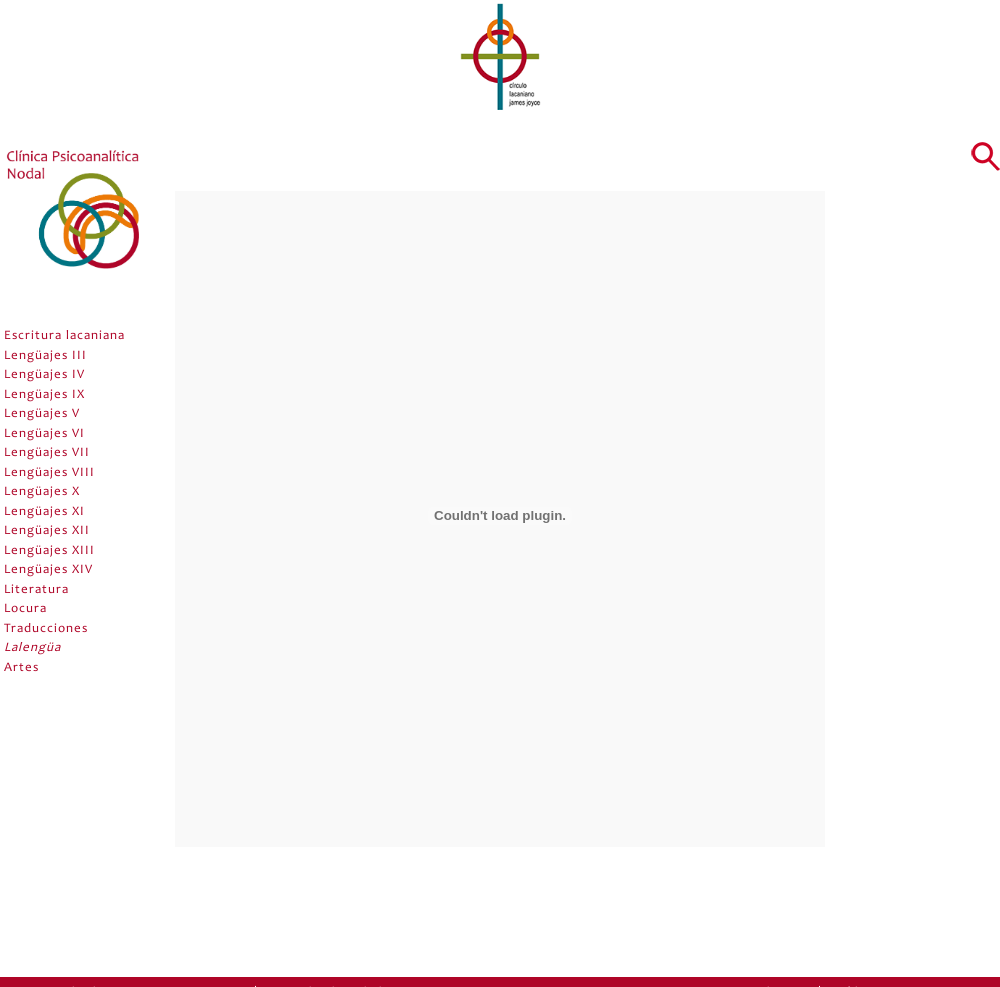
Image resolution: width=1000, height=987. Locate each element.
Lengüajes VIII (49, 473)
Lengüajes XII (47, 531)
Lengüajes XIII (49, 551)
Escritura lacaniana (64, 336)
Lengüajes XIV (48, 570)
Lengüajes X (42, 492)
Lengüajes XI (44, 512)
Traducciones (46, 629)
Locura (25, 609)
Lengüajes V (42, 414)
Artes (21, 668)
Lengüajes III (45, 356)
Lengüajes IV (44, 375)
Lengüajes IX (44, 395)
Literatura (36, 590)
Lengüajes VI (44, 434)
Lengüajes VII (47, 453)
